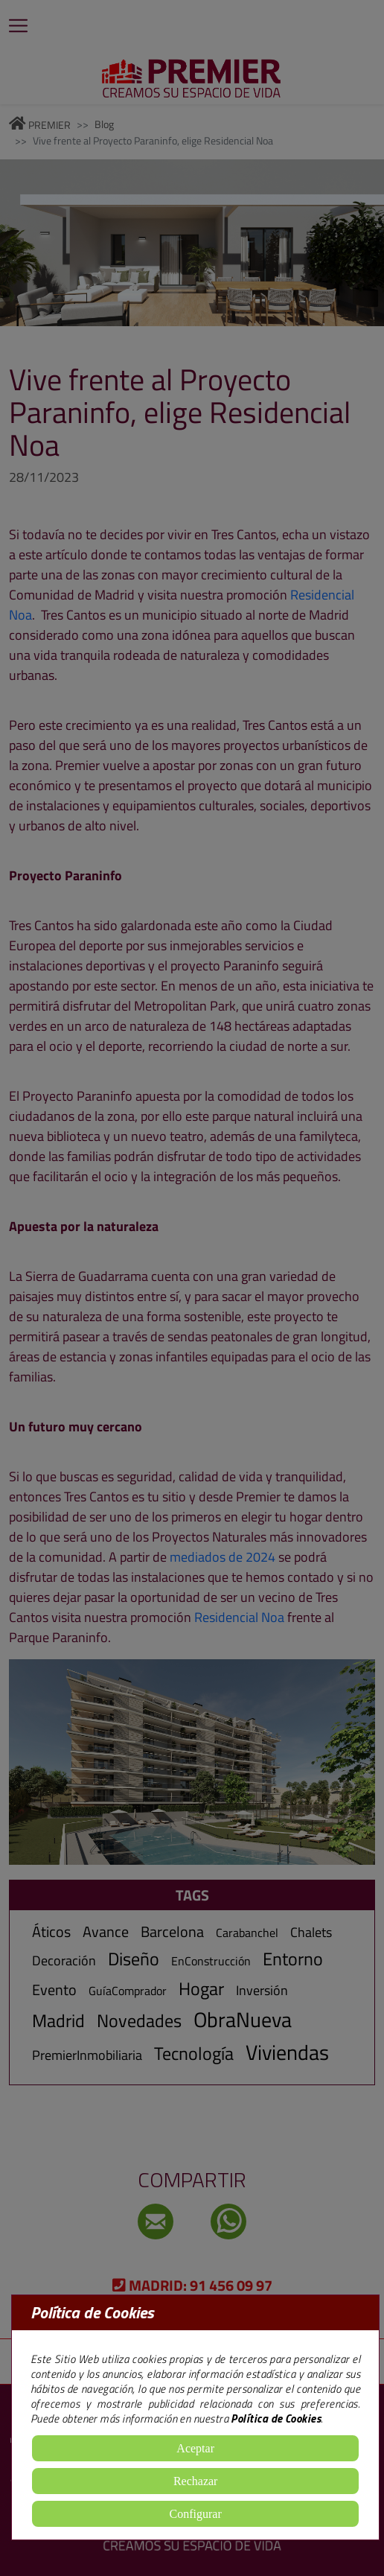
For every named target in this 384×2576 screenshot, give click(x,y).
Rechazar (195, 2481)
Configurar (196, 2513)
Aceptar (195, 2448)
